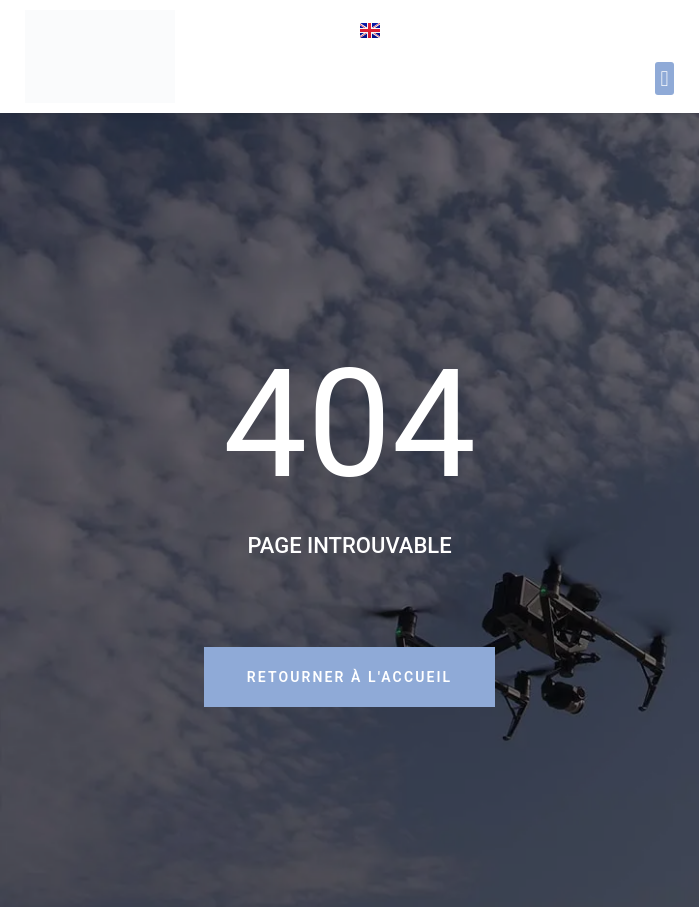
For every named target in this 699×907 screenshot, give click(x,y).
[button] (664, 78)
